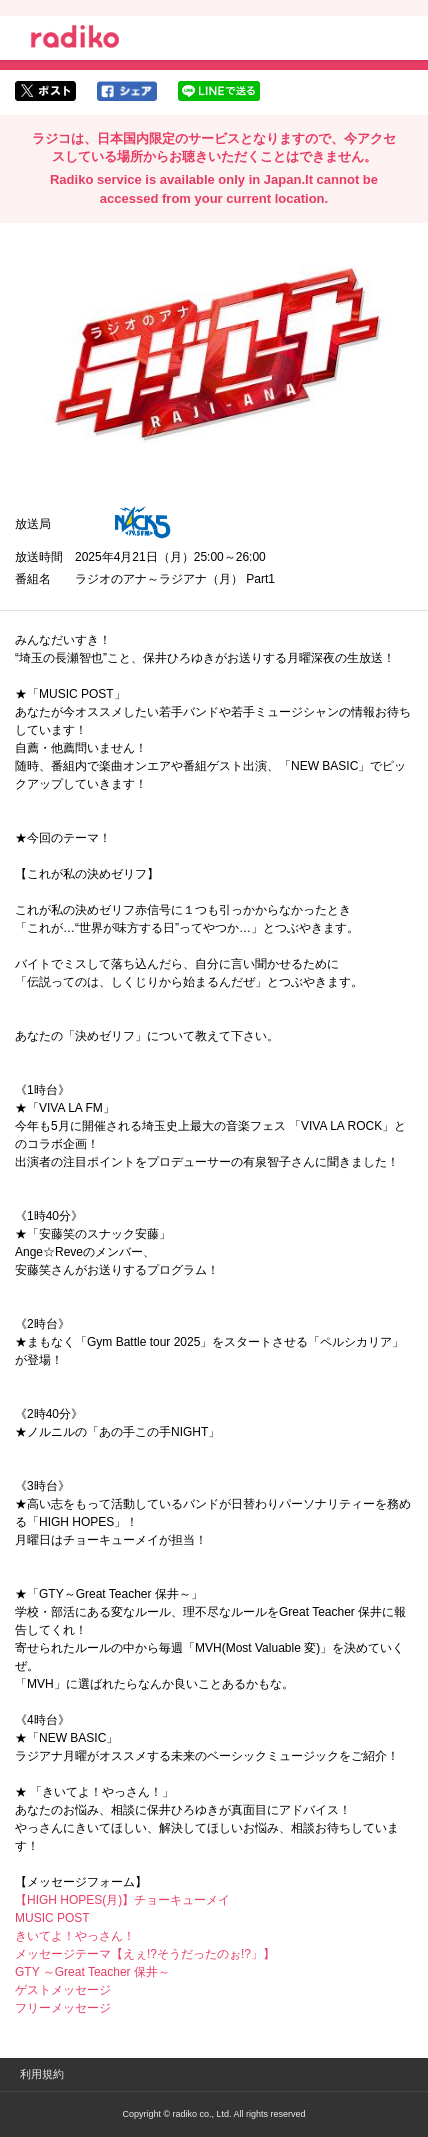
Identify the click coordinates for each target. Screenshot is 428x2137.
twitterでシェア (45, 91)
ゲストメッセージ (63, 1990)
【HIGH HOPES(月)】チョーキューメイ (122, 1900)
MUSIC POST (52, 1918)
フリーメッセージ (63, 2008)
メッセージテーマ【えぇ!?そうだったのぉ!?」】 (145, 1954)
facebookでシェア (127, 91)
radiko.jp (75, 40)
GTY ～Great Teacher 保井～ (92, 1972)
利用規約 (42, 2074)
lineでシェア (219, 91)
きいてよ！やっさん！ (75, 1936)
